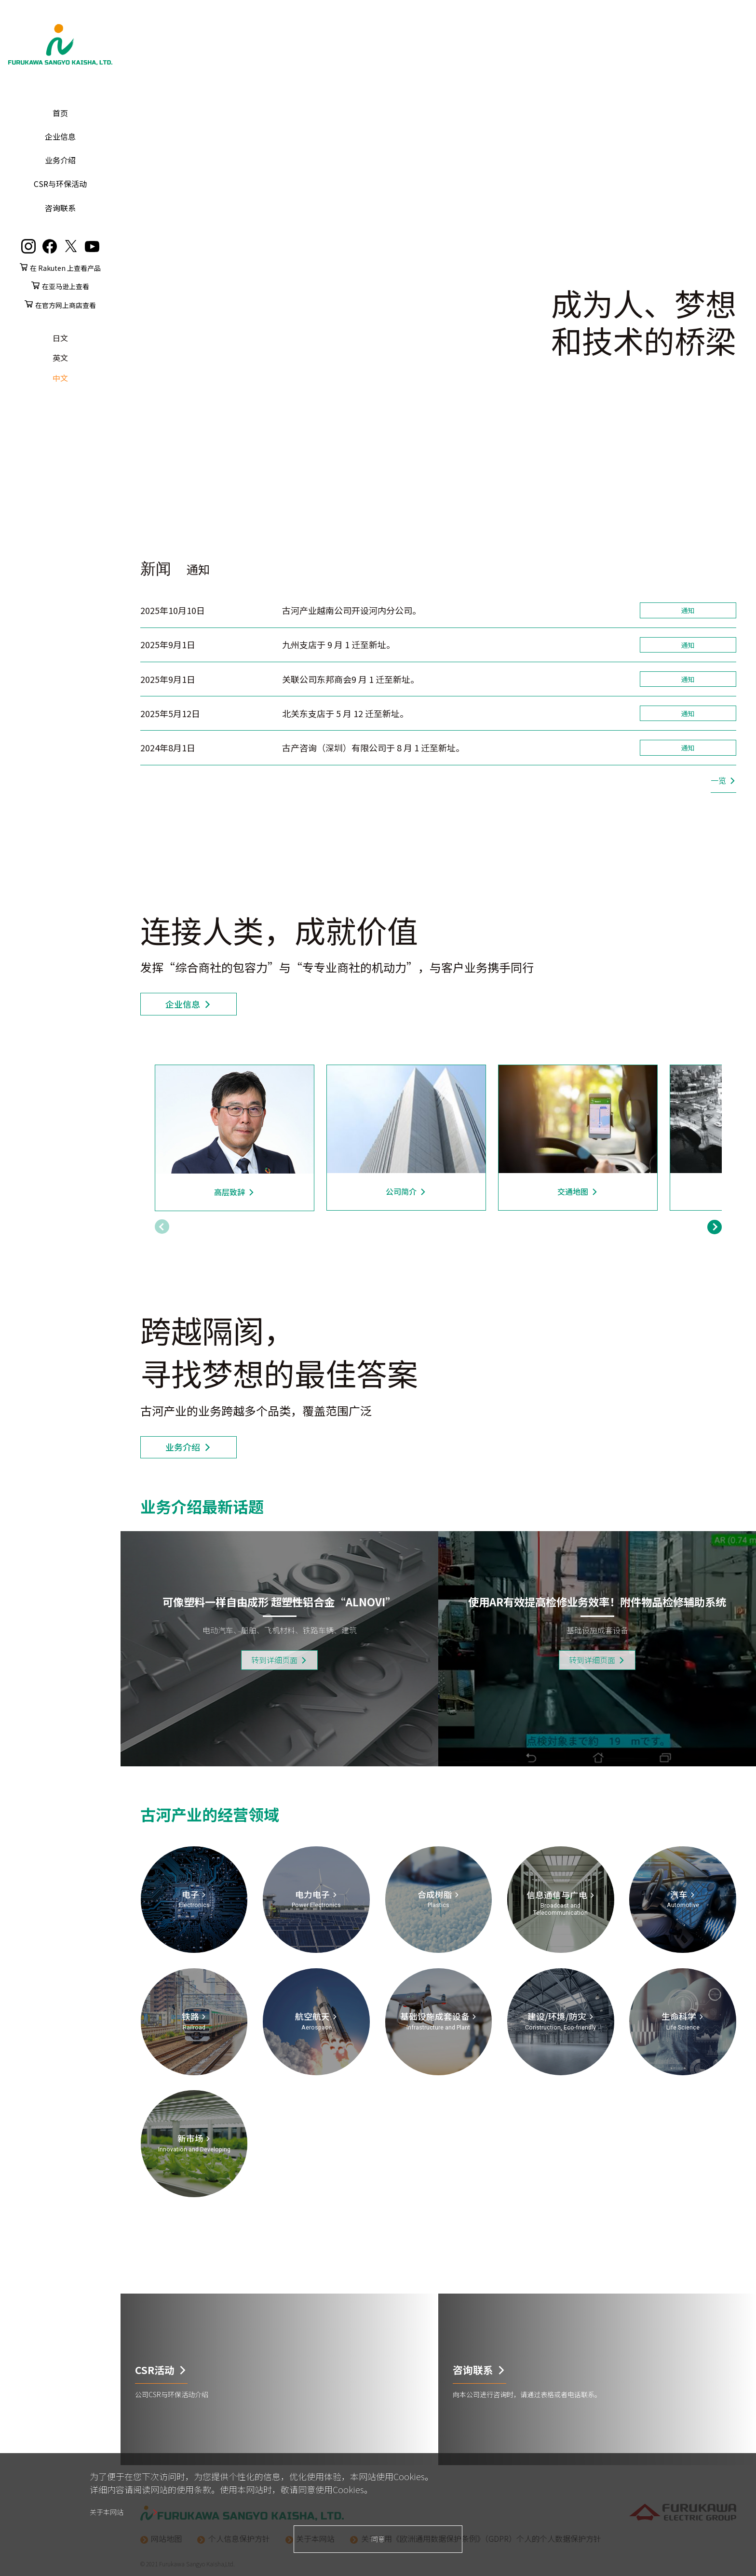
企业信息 (60, 136)
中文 (60, 378)
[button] (715, 1225)
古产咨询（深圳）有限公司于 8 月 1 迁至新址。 (373, 747)
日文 (60, 338)
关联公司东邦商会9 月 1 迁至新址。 (350, 679)
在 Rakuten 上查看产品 (65, 268)
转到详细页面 (274, 1660)
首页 (60, 113)
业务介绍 (60, 160)
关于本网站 (106, 2512)
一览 (718, 780)
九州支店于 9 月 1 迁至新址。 (338, 644)
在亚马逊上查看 (65, 286)
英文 (60, 357)
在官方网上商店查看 (65, 304)
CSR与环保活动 (60, 183)
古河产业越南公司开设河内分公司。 (351, 610)
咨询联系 (60, 208)
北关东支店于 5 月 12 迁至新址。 (345, 713)
